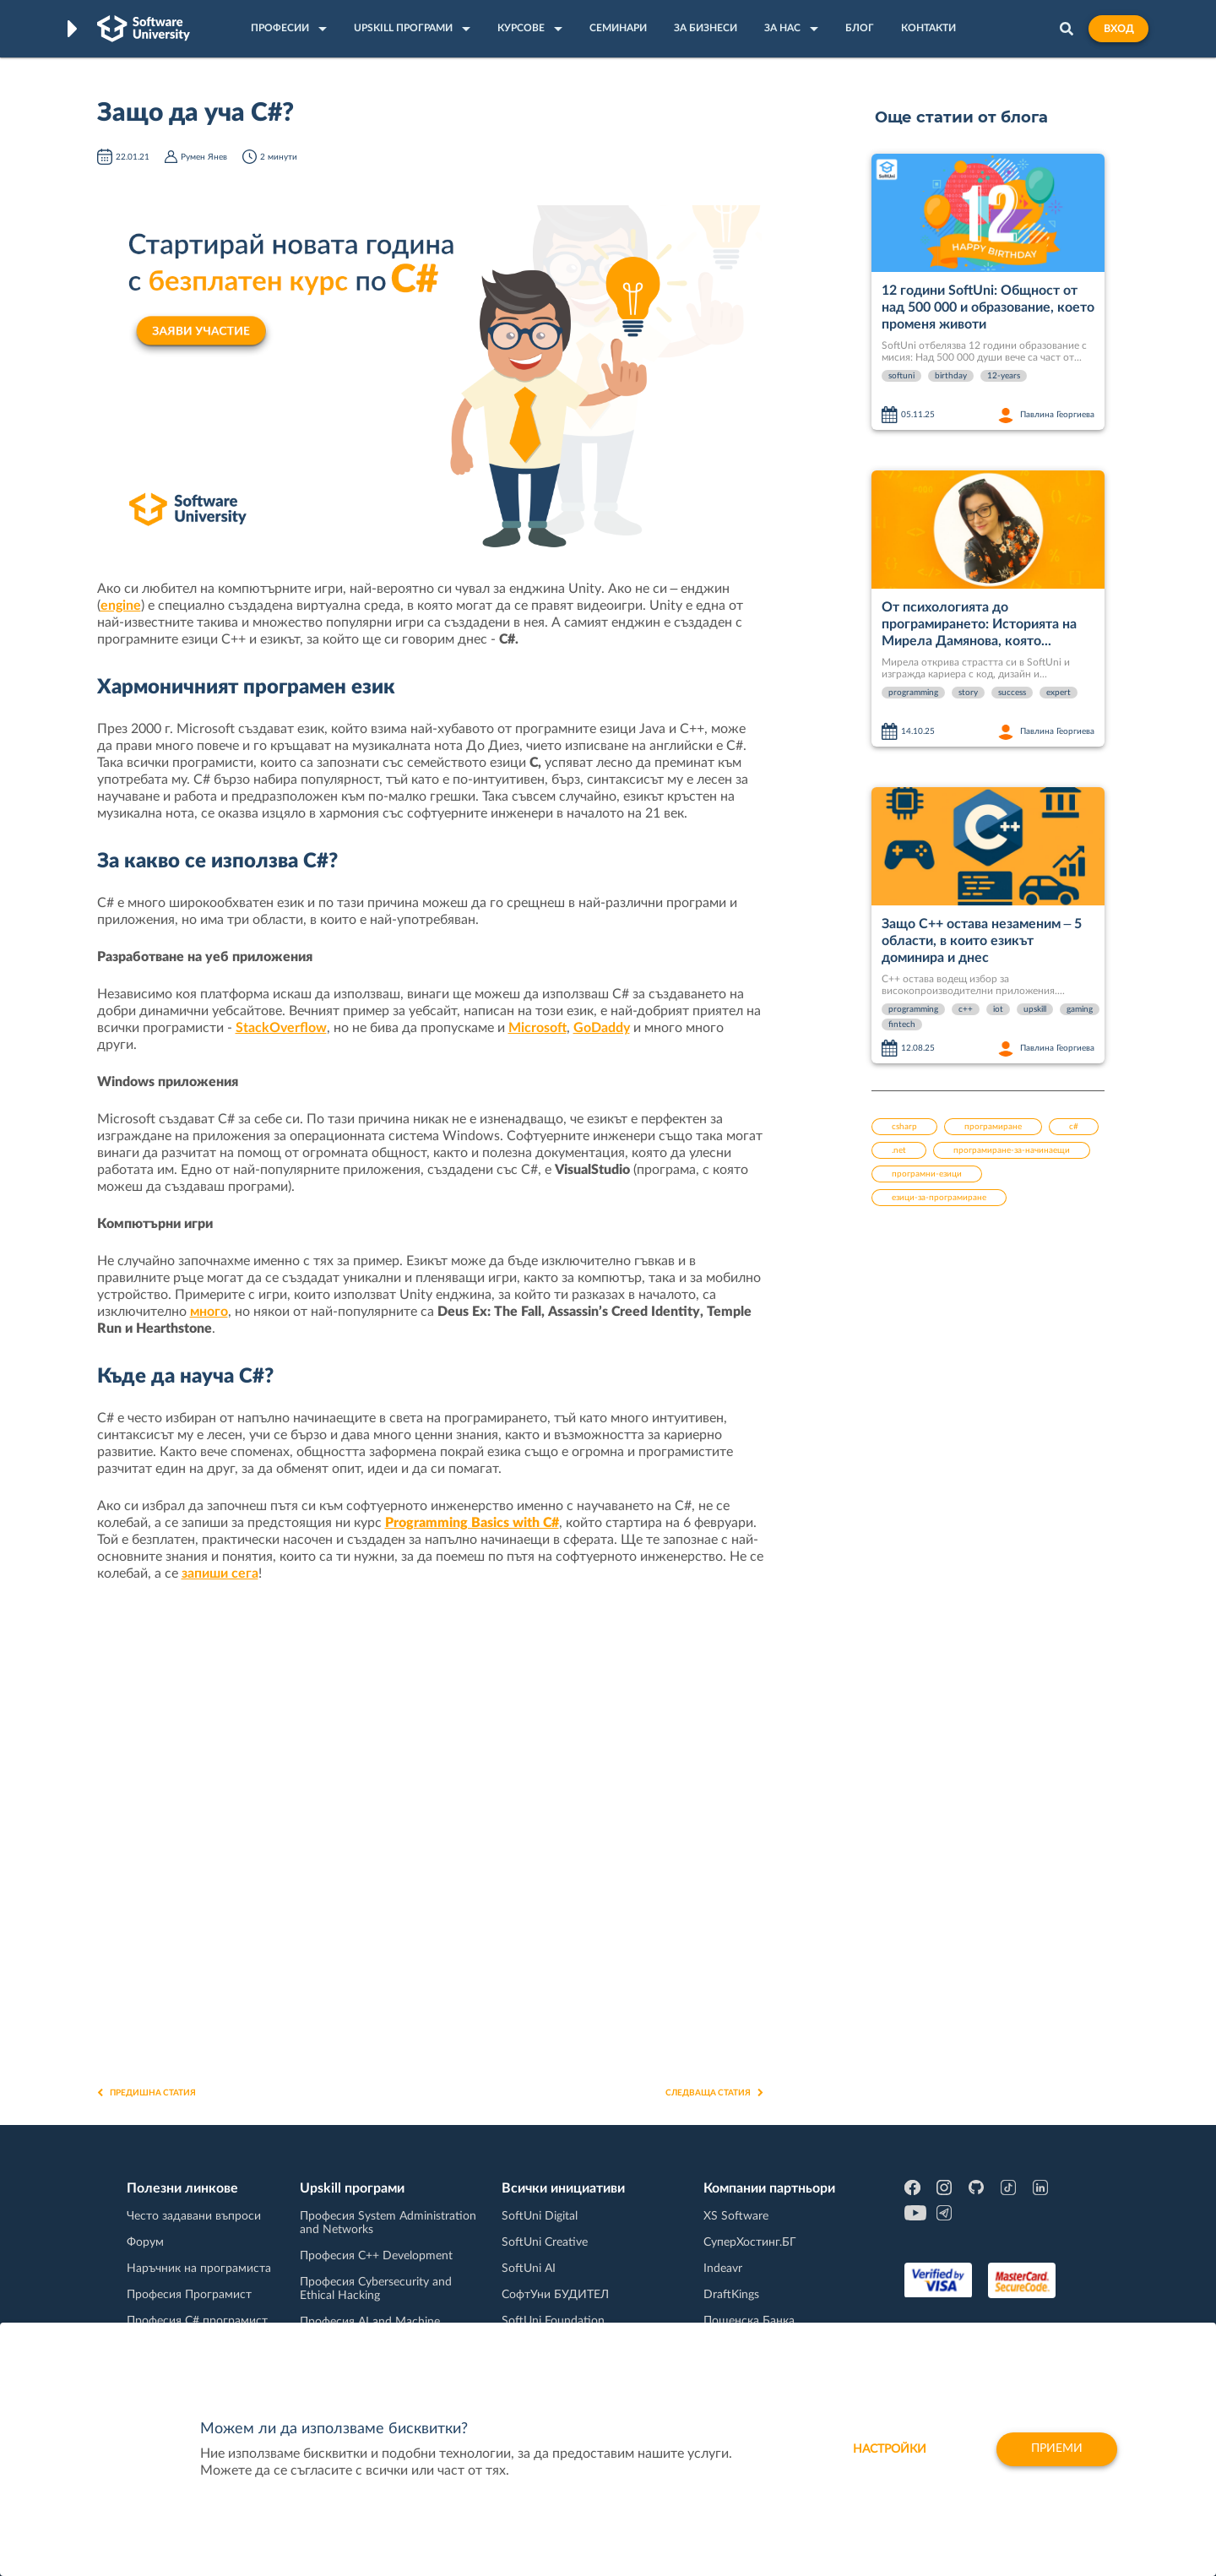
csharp (904, 1126)
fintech (901, 1024)
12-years (1003, 376)
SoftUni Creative (545, 2242)
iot (998, 1009)
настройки (887, 2449)
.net (899, 1150)
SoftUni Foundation (553, 2321)
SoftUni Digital (540, 2216)
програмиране (993, 1126)
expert (1058, 692)
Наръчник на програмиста (199, 2268)
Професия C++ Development (376, 2256)
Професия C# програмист (197, 2321)
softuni (901, 376)
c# (1073, 1126)
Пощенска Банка (749, 2321)
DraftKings (731, 2295)
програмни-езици (927, 1174)
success (1012, 692)
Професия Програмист (189, 2295)
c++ (965, 1009)
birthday (951, 376)
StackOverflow (281, 1028)
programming (913, 692)
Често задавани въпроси (194, 2216)
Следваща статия (714, 2093)
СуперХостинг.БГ (749, 2242)
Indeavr (722, 2268)
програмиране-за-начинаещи (1011, 1150)
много (209, 1311)
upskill (1034, 1009)
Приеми (1056, 2449)
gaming (1080, 1009)
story (968, 692)
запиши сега (220, 1573)
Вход (1118, 29)
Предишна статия (146, 2093)
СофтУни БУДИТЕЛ (555, 2295)
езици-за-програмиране (939, 1197)
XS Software (735, 2216)
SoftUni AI (529, 2268)
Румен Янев (204, 157)
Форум (145, 2242)
